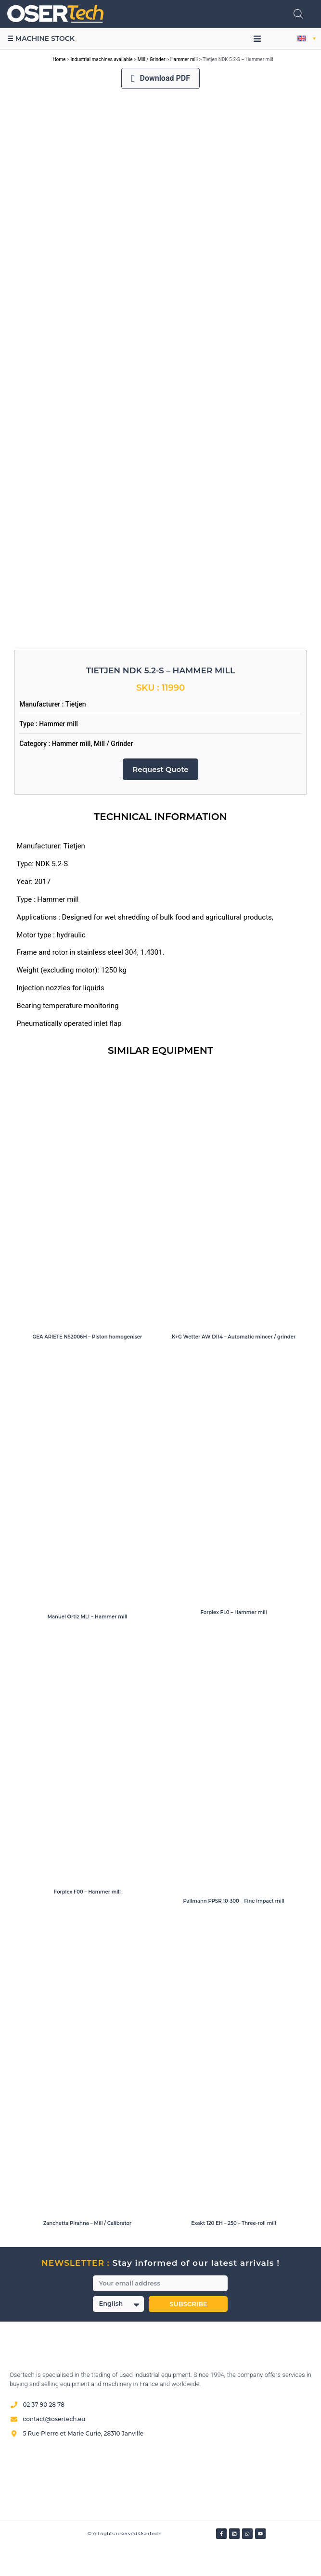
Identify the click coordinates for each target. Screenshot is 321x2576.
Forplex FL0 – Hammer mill (233, 1639)
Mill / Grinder (152, 59)
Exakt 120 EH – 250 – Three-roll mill (233, 2251)
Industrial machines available (102, 59)
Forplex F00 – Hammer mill (87, 1919)
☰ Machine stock (41, 38)
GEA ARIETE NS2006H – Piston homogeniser (87, 1364)
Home (58, 59)
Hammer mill (184, 59)
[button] (257, 38)
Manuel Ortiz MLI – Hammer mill (87, 1644)
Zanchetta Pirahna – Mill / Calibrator (87, 2251)
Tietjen (75, 731)
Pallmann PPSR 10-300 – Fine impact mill (233, 1928)
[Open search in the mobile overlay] (298, 14)
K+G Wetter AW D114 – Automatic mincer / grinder (233, 1364)
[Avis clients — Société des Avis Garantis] (160, 2507)
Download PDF (160, 78)
